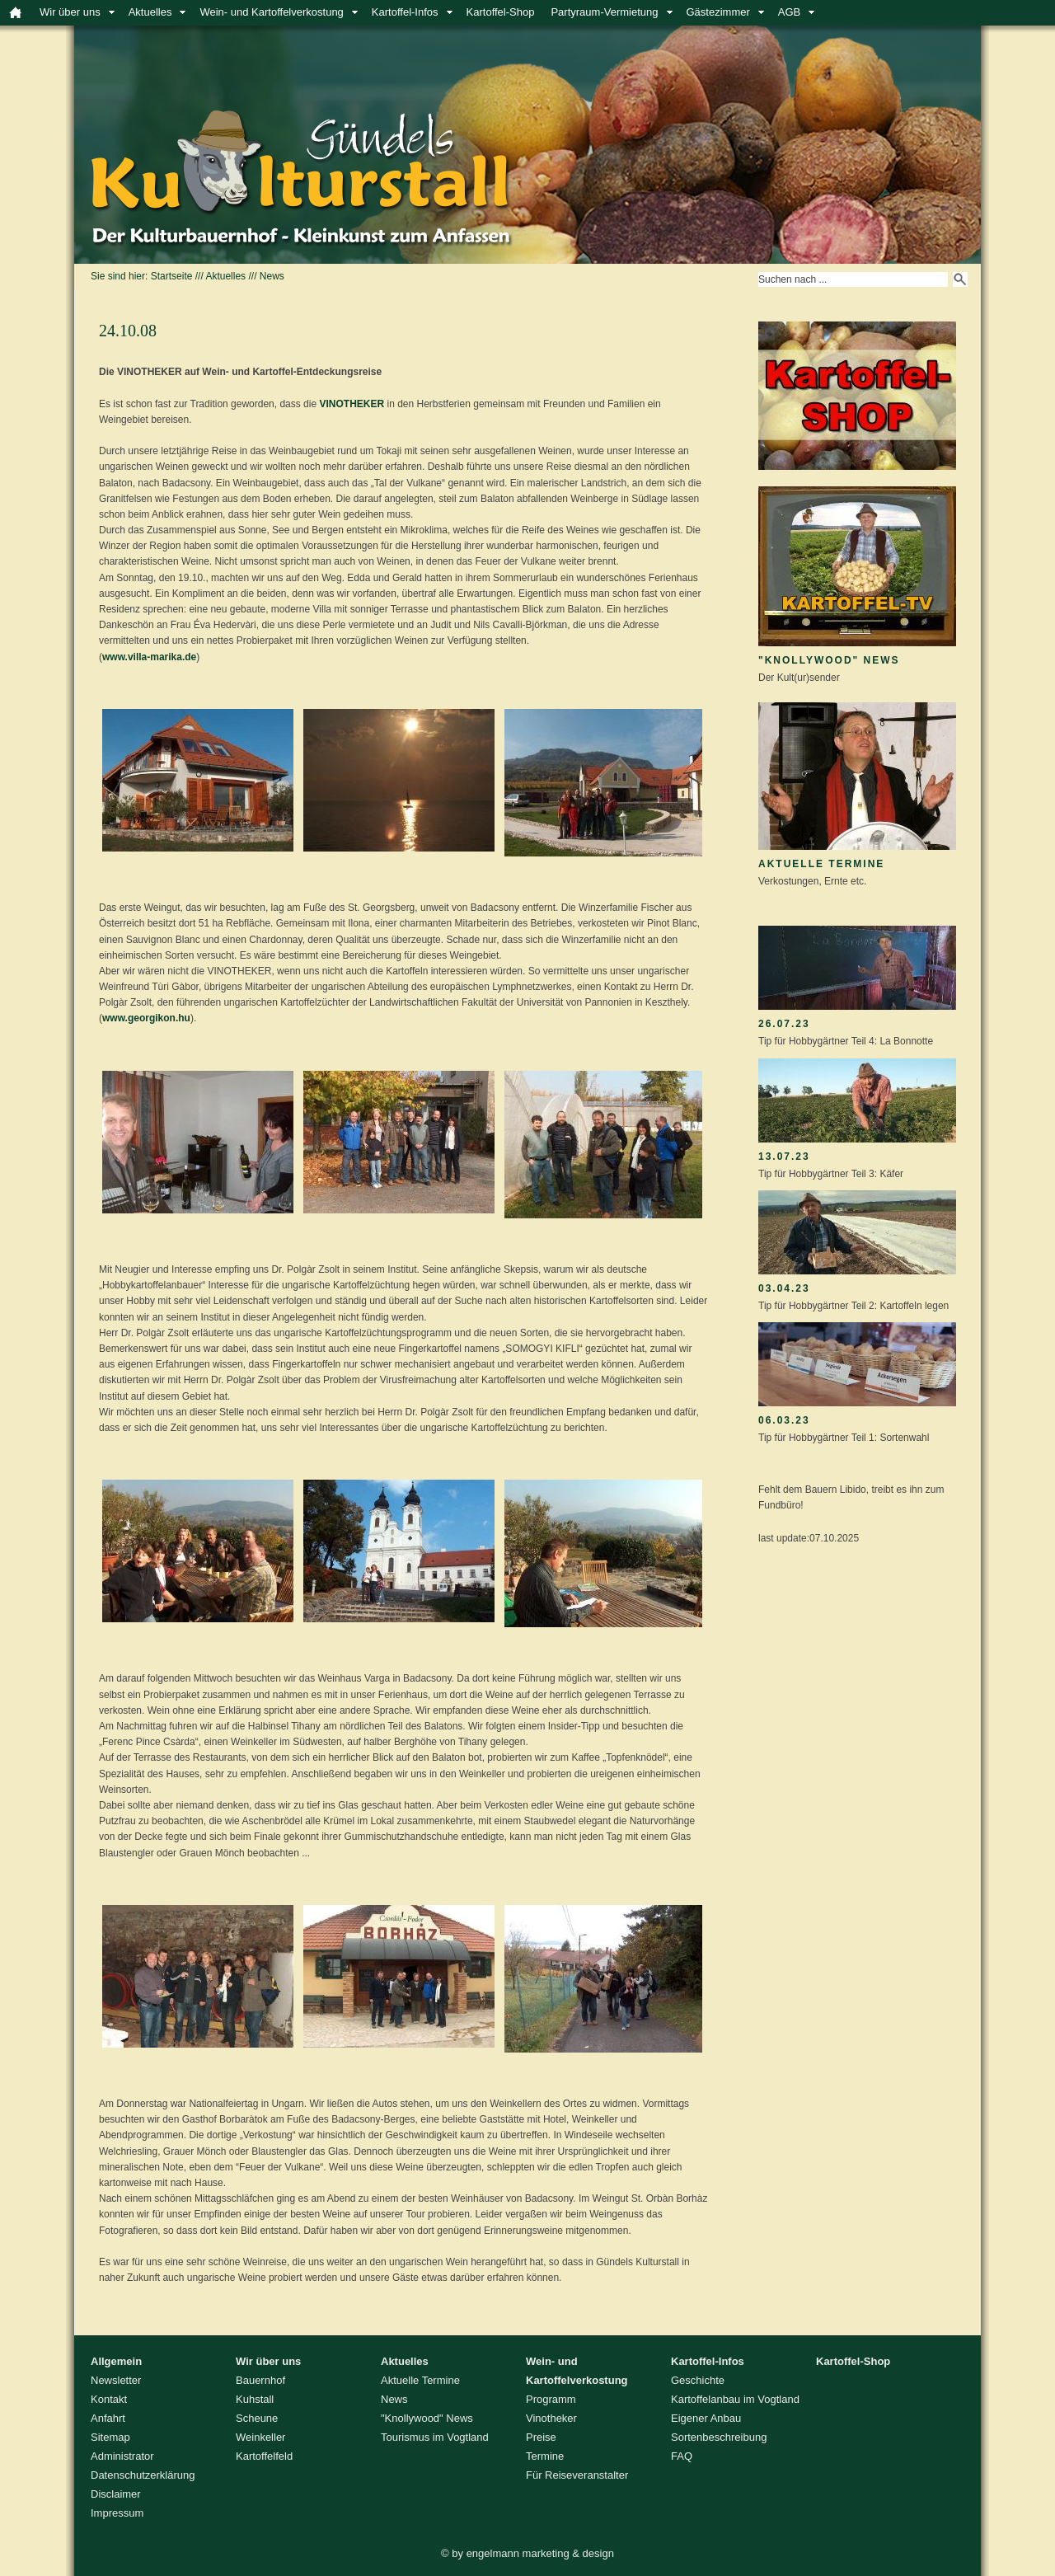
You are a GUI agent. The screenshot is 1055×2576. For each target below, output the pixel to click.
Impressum (117, 2513)
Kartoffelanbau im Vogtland (735, 2399)
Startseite (172, 276)
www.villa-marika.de (149, 657)
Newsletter (116, 2380)
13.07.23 (784, 1156)
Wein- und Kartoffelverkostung (271, 12)
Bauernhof (260, 2380)
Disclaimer (116, 2494)
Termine (545, 2456)
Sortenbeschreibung (719, 2437)
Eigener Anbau (706, 2418)
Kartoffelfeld (264, 2456)
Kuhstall (255, 2399)
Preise (541, 2437)
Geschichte (697, 2380)
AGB (789, 12)
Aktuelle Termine (821, 864)
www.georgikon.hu (146, 1018)
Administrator (122, 2456)
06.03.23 (784, 1420)
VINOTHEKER (351, 404)
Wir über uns (70, 12)
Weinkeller (260, 2437)
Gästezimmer (718, 12)
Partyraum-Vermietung (604, 12)
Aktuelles (150, 12)
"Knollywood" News (829, 660)
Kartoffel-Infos (405, 12)
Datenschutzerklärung (143, 2475)
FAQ (681, 2456)
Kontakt (109, 2399)
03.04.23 (784, 1288)
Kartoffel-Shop (501, 12)
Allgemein (116, 2361)
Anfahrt (108, 2418)
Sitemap (110, 2437)
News (272, 276)
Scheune (257, 2418)
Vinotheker (551, 2418)
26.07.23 (784, 1024)
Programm (551, 2399)
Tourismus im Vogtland (435, 2437)
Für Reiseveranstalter (577, 2475)
